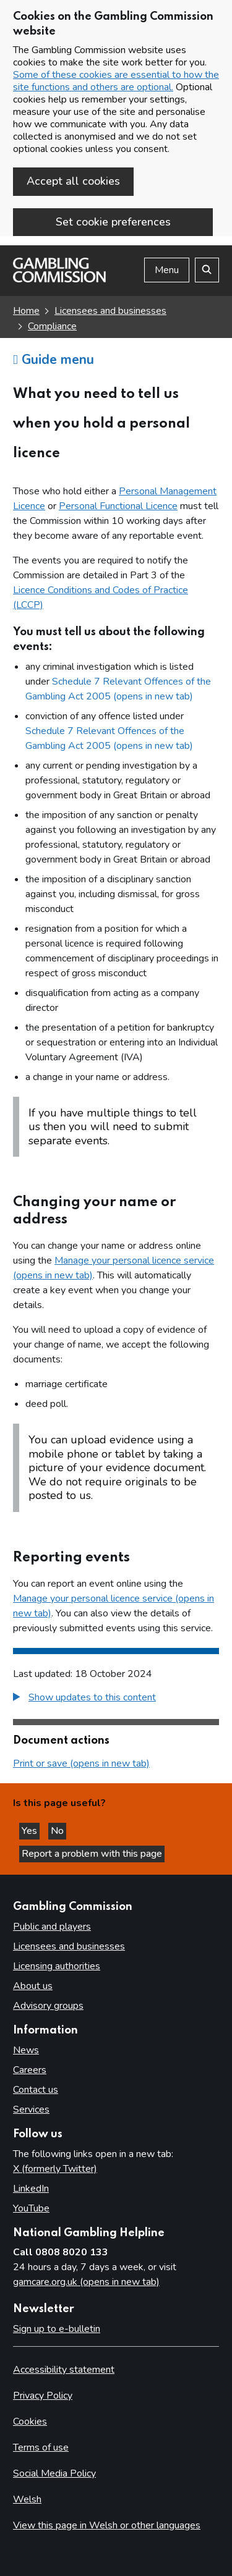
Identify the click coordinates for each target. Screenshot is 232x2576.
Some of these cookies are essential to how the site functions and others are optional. (116, 81)
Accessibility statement (63, 2369)
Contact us (35, 2090)
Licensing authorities (56, 1966)
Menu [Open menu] (167, 270)
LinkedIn (31, 2188)
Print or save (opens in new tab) (81, 1763)
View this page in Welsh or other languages (106, 2525)
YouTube (31, 2208)
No (58, 1831)
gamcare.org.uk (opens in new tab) (86, 2282)
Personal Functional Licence (118, 506)
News (26, 2050)
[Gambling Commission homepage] (59, 279)
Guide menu (53, 359)
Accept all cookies (73, 181)
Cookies (30, 2421)
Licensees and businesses (110, 311)
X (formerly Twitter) (55, 2169)
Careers (29, 2070)
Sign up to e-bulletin (56, 2329)
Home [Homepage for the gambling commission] (26, 311)
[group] (116, 1699)
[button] (84, 1697)
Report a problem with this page (92, 1853)
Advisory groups (48, 2005)
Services (31, 2109)
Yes (31, 1831)
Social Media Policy (54, 2473)
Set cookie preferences (113, 221)
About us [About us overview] (33, 1986)
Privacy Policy (42, 2395)
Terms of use (41, 2447)
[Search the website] (207, 270)
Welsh (27, 2499)
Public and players (52, 1926)
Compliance (52, 326)
